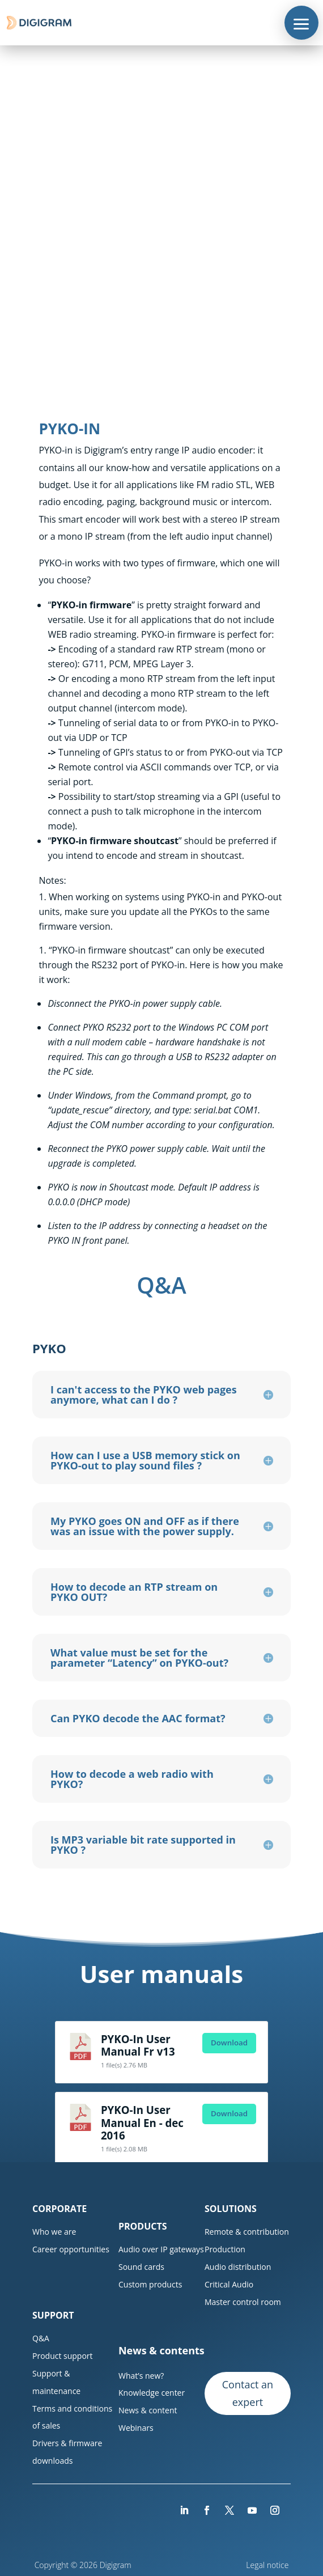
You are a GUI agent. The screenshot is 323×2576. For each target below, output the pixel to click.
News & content (147, 2410)
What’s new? (141, 2375)
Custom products (150, 2284)
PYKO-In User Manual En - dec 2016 (142, 2122)
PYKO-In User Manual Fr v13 (138, 2045)
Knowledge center (151, 2392)
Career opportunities (70, 2249)
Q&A (40, 2338)
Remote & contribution (247, 2231)
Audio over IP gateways (161, 2249)
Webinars (136, 2427)
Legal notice (268, 2565)
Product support (62, 2355)
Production (225, 2249)
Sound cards (141, 2266)
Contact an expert (247, 2393)
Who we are (54, 2231)
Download (229, 2042)
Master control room (243, 2302)
